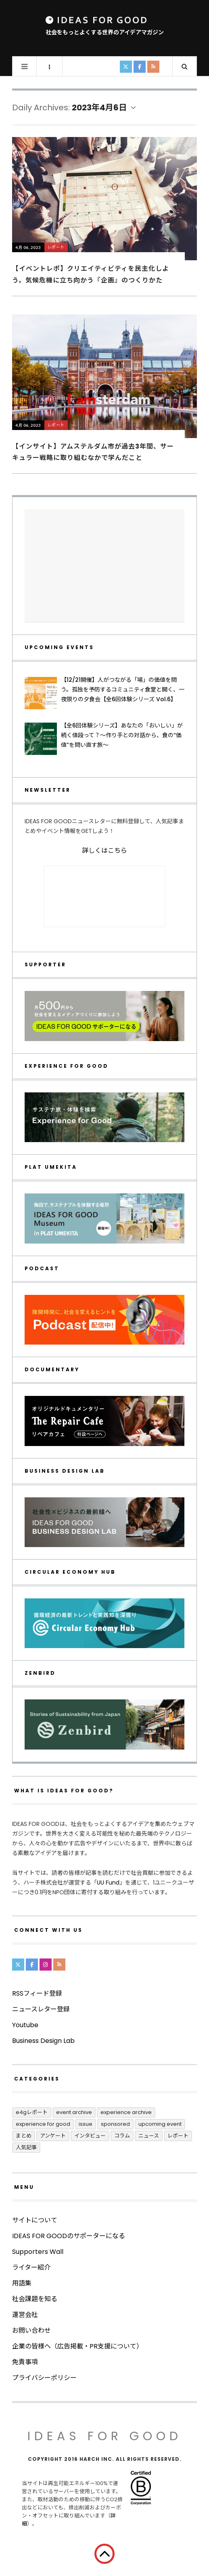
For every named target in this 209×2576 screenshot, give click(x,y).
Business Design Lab (43, 2040)
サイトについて (34, 2220)
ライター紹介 (31, 2267)
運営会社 (25, 2314)
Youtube (25, 2025)
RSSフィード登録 (37, 1993)
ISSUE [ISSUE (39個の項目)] (85, 2124)
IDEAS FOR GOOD (104, 2436)
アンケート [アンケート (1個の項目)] (53, 2136)
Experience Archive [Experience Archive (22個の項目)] (126, 2112)
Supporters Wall (37, 2251)
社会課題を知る (34, 2299)
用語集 (21, 2283)
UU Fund (108, 1882)
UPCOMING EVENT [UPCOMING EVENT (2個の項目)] (160, 2124)
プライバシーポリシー (44, 2377)
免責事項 (25, 2362)
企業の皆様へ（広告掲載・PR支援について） (77, 2346)
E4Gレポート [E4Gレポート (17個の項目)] (32, 2112)
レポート (56, 247)
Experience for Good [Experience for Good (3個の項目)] (43, 2124)
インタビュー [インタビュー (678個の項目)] (90, 2136)
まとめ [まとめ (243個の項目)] (23, 2136)
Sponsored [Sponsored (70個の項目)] (115, 2124)
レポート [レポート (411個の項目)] (177, 2136)
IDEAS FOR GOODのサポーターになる (68, 2236)
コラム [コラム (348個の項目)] (122, 2136)
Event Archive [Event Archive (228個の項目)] (74, 2112)
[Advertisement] (104, 565)
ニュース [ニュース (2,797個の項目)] (148, 2136)
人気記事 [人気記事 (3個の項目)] (26, 2147)
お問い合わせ (31, 2330)
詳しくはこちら (104, 850)
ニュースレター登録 (41, 2009)
